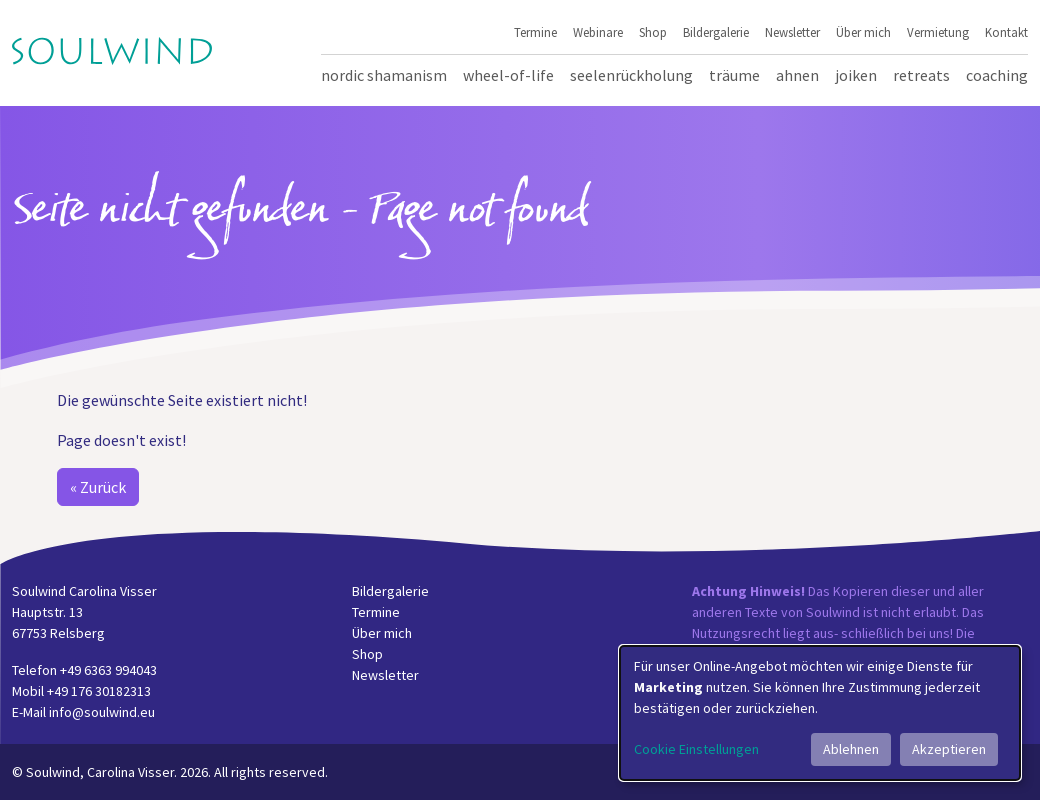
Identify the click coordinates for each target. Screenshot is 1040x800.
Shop (653, 32)
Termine (535, 32)
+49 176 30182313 (99, 691)
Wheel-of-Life (508, 75)
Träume (734, 75)
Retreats (921, 75)
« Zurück (98, 487)
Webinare (598, 32)
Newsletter (792, 32)
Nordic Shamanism (384, 75)
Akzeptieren (949, 749)
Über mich (863, 32)
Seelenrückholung (631, 75)
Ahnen (797, 75)
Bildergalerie (716, 32)
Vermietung (938, 32)
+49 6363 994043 (108, 670)
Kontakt (1006, 32)
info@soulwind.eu (102, 712)
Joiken (856, 75)
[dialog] (820, 713)
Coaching (997, 75)
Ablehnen (851, 749)
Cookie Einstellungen (696, 749)
